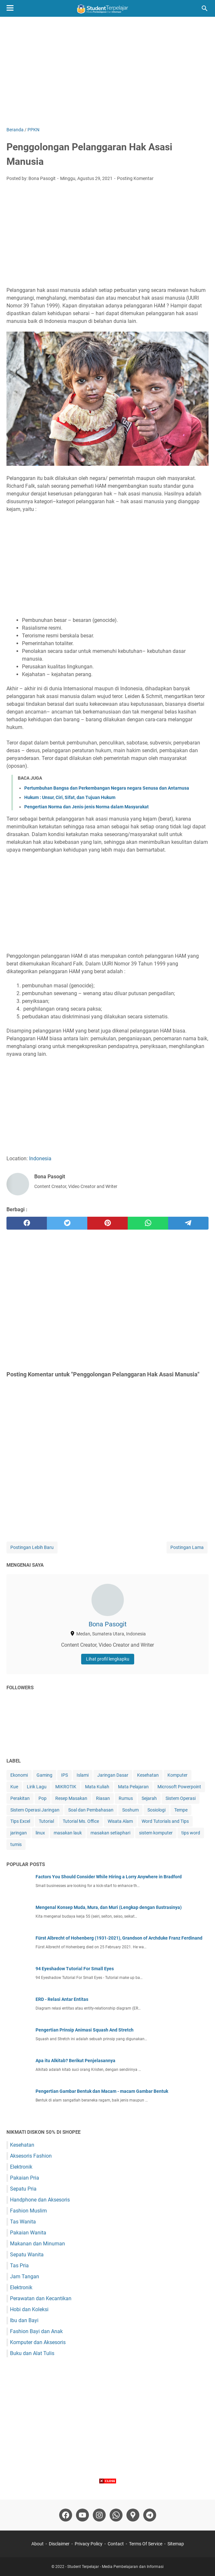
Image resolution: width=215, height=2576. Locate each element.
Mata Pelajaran (133, 1786)
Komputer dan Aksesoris (38, 2342)
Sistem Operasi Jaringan (34, 1809)
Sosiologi (156, 1809)
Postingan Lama (187, 1547)
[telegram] (188, 1223)
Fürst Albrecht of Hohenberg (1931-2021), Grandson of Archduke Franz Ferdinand (119, 1938)
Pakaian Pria (24, 2178)
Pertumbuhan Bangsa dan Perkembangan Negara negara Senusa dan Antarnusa (106, 788)
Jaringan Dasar (112, 1775)
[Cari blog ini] (205, 8)
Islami (83, 1775)
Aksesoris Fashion (31, 2156)
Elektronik (21, 2167)
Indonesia (40, 1158)
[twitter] (67, 1223)
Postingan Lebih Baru (32, 1547)
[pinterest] (107, 1223)
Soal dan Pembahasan (90, 1809)
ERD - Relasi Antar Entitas (62, 1999)
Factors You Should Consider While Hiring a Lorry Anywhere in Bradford (109, 1876)
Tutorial (46, 1821)
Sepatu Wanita (27, 2255)
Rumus (126, 1798)
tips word (190, 1832)
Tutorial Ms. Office (81, 1821)
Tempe (181, 1809)
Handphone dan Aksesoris (40, 2200)
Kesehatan (148, 1775)
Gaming (44, 1775)
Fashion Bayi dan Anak (36, 2331)
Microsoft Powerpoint (179, 1786)
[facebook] (26, 1223)
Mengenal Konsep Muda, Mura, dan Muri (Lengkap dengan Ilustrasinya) (109, 1907)
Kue (14, 1786)
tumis (16, 1844)
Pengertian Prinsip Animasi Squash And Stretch (85, 2029)
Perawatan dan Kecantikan (40, 2298)
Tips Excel (20, 1821)
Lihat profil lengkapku (107, 1659)
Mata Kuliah (97, 1786)
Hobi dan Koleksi (29, 2309)
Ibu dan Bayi (24, 2320)
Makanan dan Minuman (37, 2244)
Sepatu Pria (23, 2189)
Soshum (130, 1809)
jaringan (18, 1832)
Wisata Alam (120, 1821)
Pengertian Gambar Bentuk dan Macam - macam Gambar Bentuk (102, 2091)
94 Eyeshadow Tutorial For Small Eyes (75, 1968)
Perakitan (20, 1798)
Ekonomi (19, 1775)
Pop (42, 1798)
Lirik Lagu (37, 1786)
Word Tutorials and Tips (165, 1821)
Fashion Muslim (28, 2211)
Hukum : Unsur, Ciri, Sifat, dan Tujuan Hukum (69, 797)
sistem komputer (156, 1832)
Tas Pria (19, 2265)
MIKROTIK (65, 1786)
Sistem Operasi (181, 1798)
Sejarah (149, 1798)
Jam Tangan (24, 2276)
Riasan (103, 1798)
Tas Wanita (23, 2222)
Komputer (177, 1775)
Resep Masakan (71, 1798)
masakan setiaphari (110, 1832)
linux (40, 1832)
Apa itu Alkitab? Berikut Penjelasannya (75, 2060)
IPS (64, 1775)
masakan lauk (68, 1832)
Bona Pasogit (108, 1624)
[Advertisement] (107, 71)
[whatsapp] (148, 1223)
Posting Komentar (135, 178)
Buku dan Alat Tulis (32, 2353)
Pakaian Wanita (28, 2233)
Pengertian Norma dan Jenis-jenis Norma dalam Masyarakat (86, 806)
